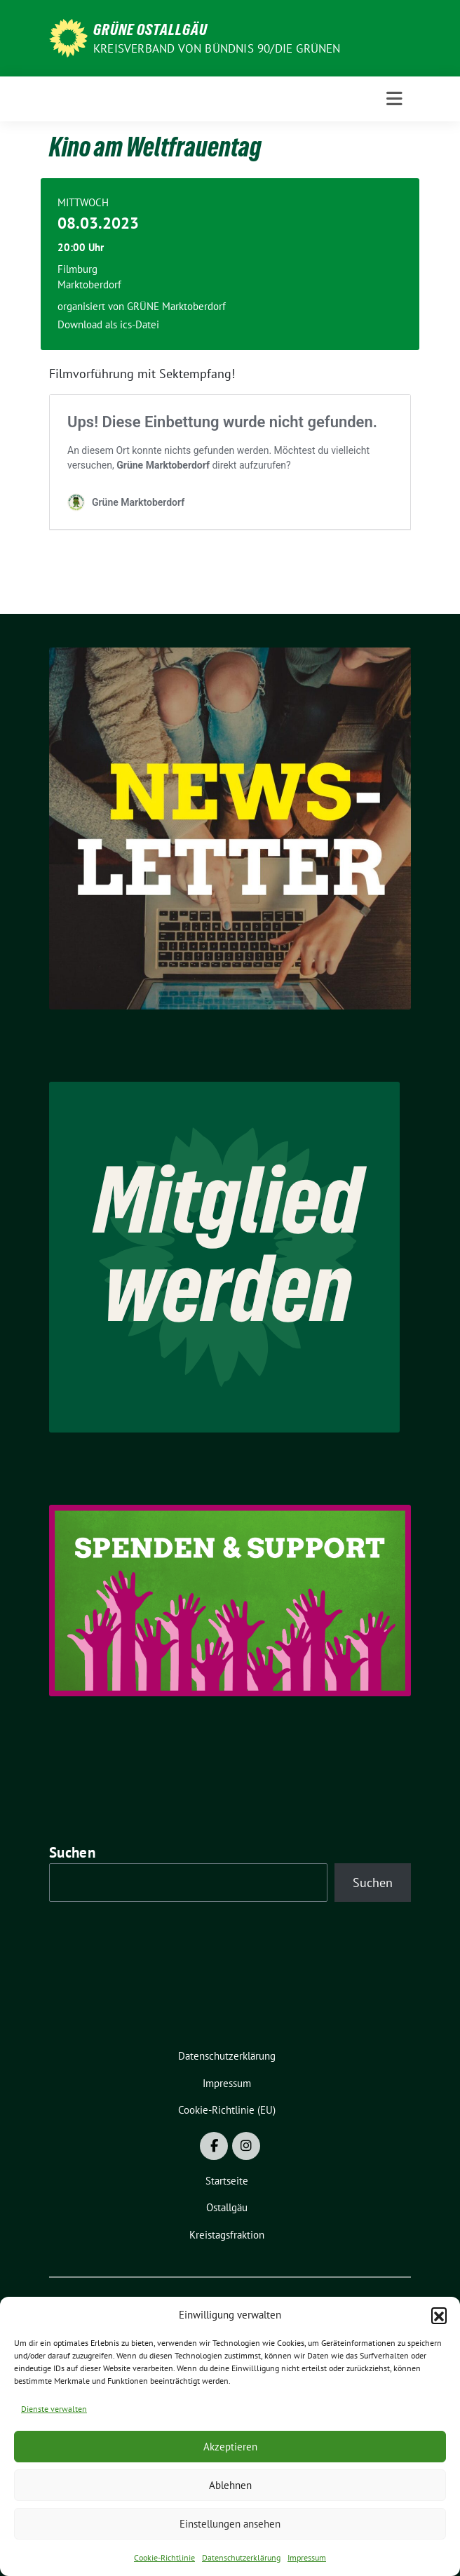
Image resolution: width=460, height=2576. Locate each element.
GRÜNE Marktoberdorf (176, 306)
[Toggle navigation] (394, 99)
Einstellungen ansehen (230, 2523)
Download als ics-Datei (108, 324)
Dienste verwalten (54, 2408)
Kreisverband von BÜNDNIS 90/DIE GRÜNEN (217, 48)
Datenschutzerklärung (241, 2557)
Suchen (72, 1852)
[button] (439, 2315)
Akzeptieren (230, 2446)
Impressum (307, 2557)
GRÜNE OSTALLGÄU (150, 29)
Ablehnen (230, 2485)
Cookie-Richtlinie (164, 2557)
